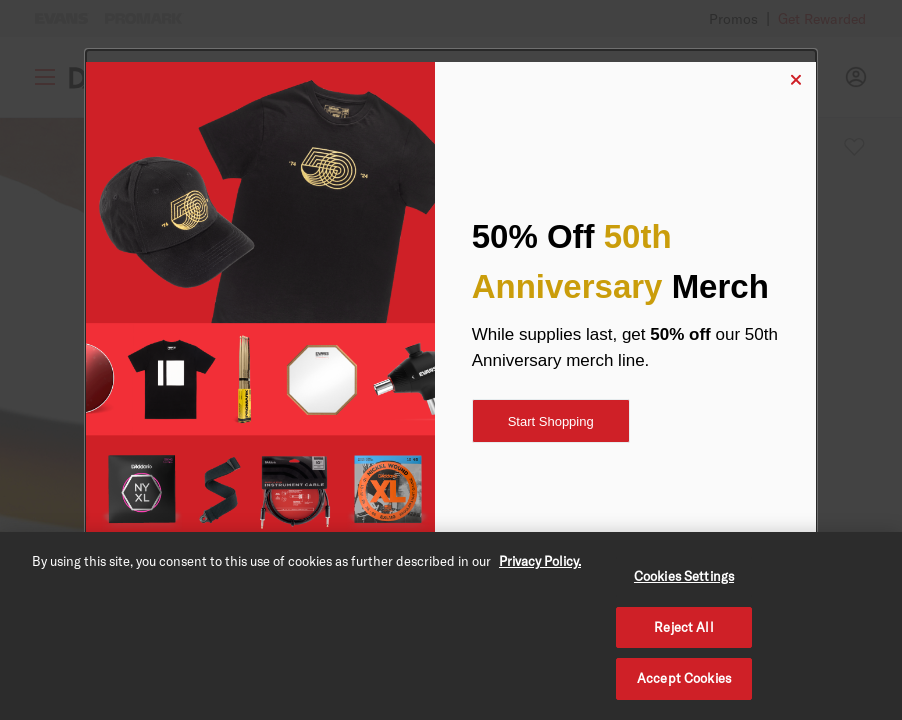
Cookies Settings (684, 576)
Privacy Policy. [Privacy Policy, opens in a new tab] (540, 561)
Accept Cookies (684, 678)
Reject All (683, 627)
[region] (451, 626)
